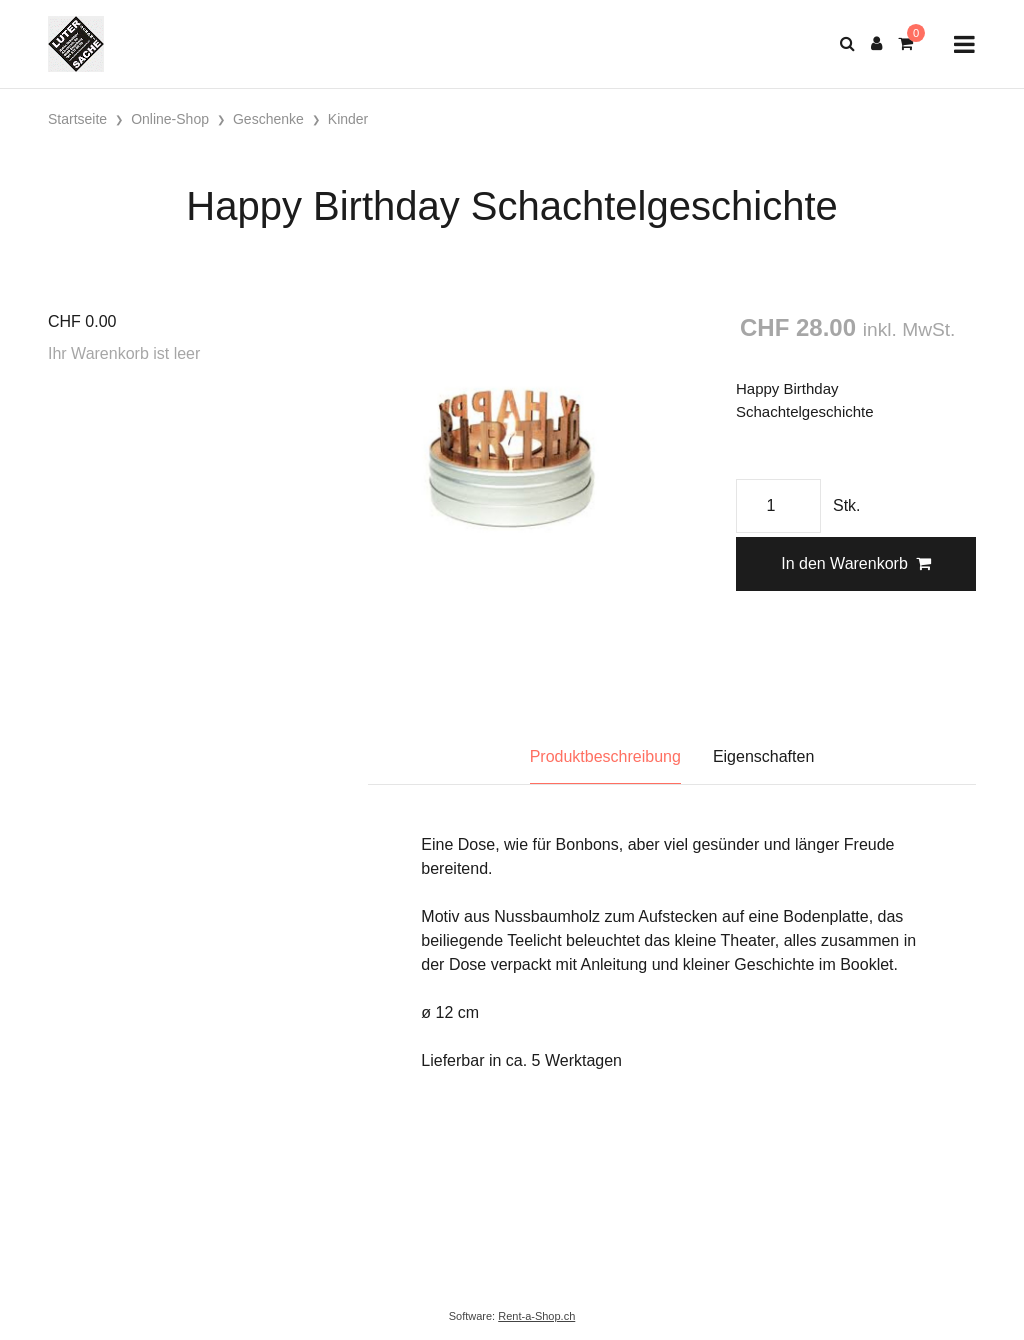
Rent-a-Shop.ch (536, 1316)
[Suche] (847, 44)
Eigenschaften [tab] (763, 756)
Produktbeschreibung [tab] (605, 756)
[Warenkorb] (905, 44)
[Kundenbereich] (876, 44)
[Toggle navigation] (964, 44)
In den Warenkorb (856, 563)
